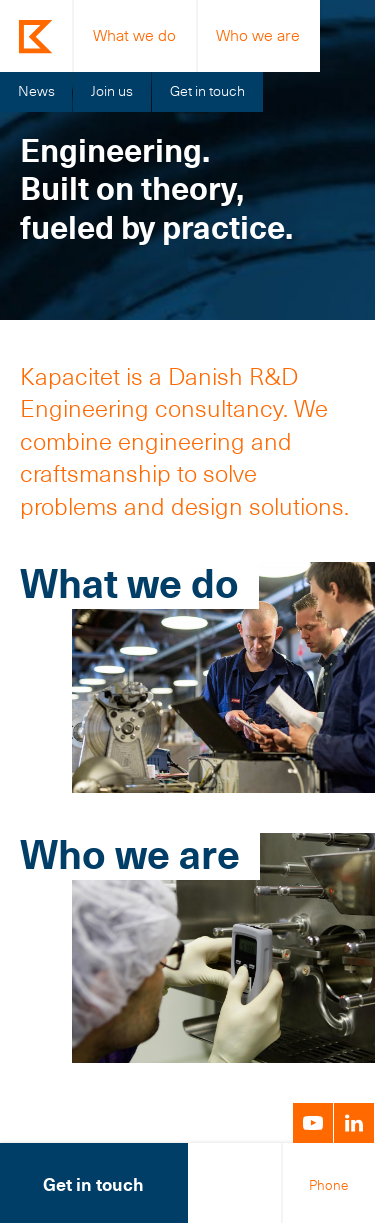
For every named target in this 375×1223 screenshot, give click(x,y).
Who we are (258, 35)
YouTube (313, 1123)
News (36, 91)
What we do (134, 35)
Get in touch (207, 91)
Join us (112, 91)
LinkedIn (354, 1123)
